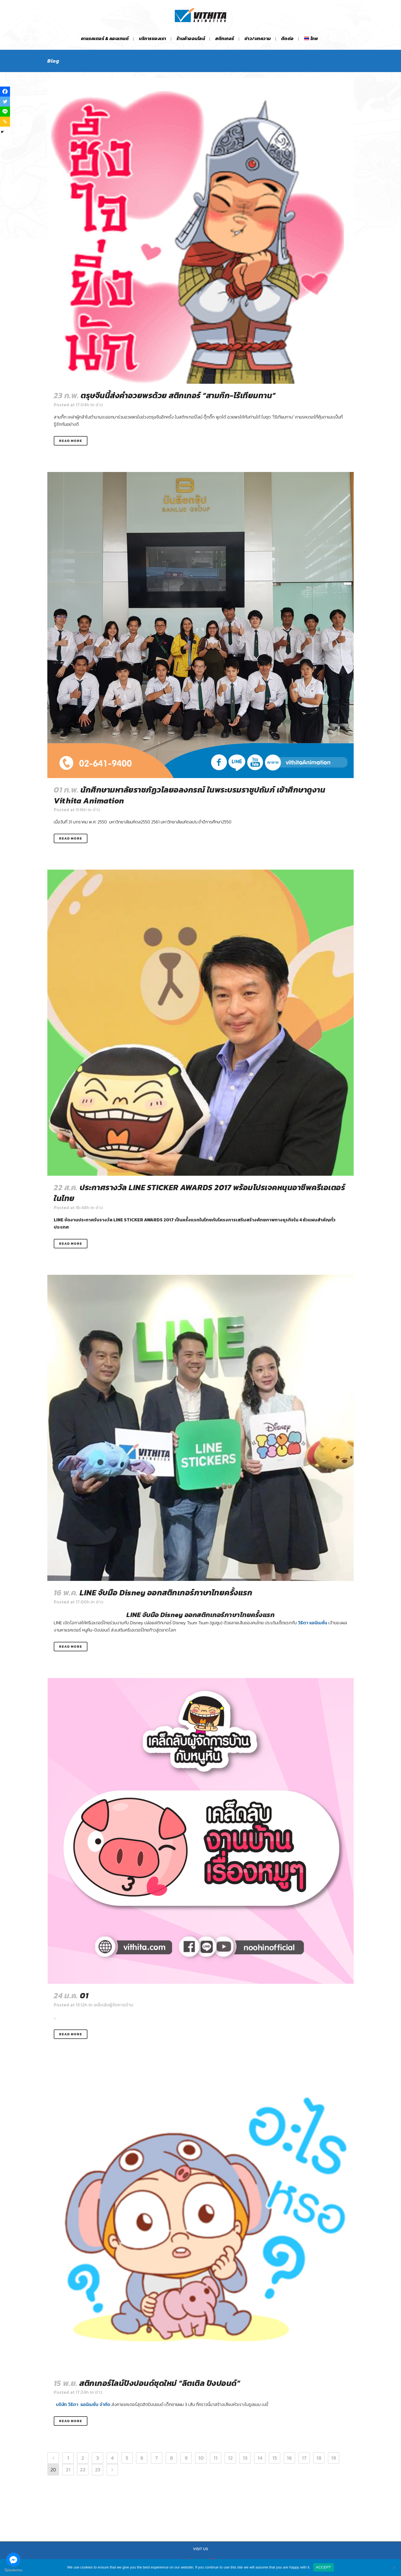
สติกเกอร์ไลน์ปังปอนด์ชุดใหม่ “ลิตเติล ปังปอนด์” (159, 2383)
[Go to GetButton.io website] (13, 2570)
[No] (394, 2567)
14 (260, 2458)
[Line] (5, 112)
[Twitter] (5, 102)
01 (84, 1995)
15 (274, 2458)
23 (97, 2469)
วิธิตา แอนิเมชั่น (312, 1622)
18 (318, 2458)
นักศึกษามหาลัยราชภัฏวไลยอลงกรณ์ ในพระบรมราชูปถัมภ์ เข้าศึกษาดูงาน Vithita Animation (189, 795)
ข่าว (99, 404)
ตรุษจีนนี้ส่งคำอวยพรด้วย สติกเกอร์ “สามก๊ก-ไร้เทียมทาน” (178, 395)
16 (289, 2458)
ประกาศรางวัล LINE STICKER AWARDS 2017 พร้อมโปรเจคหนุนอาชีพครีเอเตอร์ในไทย (199, 1193)
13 (245, 2458)
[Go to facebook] (13, 2560)
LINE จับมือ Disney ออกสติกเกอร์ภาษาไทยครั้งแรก (166, 1592)
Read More (70, 440)
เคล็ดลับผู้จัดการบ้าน (113, 2004)
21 (68, 2469)
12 (230, 2458)
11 (215, 2458)
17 (304, 2458)
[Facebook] (5, 92)
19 (333, 2458)
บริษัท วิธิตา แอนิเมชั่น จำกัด (83, 2404)
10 (201, 2458)
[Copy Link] (5, 122)
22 (82, 2469)
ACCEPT (323, 2567)
